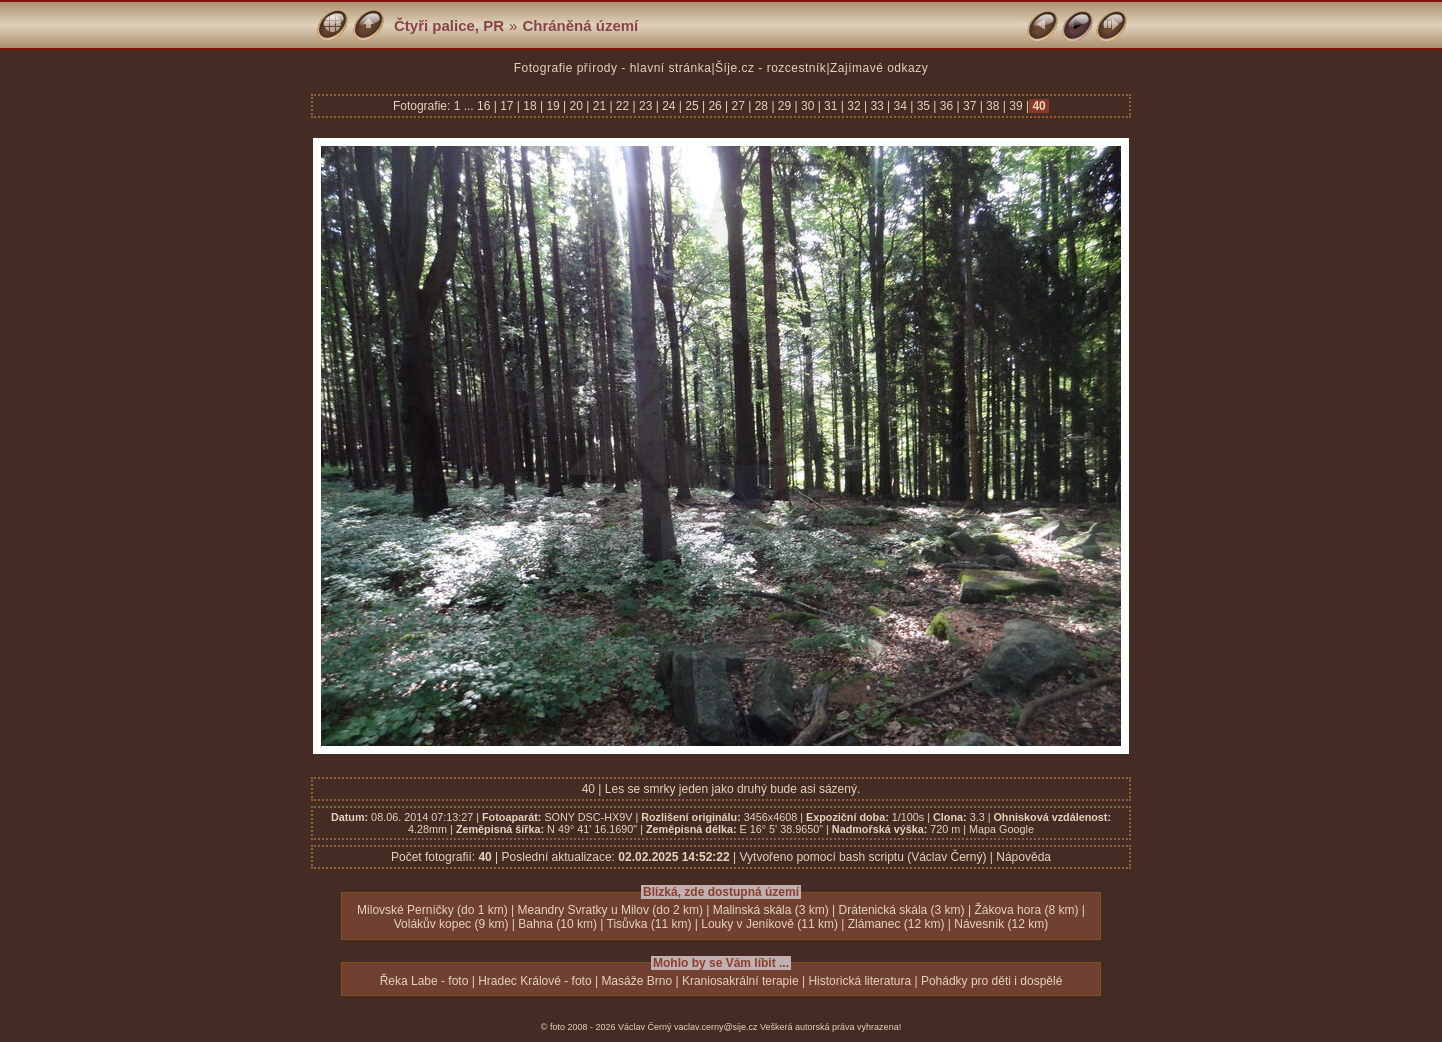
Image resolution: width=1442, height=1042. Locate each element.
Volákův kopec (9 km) (451, 924)
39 (1016, 106)
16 (485, 106)
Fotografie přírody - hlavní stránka (613, 68)
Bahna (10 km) (557, 924)
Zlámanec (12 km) (896, 924)
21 (599, 106)
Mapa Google (1001, 829)
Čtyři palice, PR (449, 25)
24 (669, 106)
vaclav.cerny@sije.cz (716, 1027)
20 (576, 106)
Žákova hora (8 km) (1026, 910)
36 (946, 106)
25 (692, 106)
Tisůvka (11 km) (649, 924)
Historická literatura (859, 981)
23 (646, 106)
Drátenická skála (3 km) (902, 910)
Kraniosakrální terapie (740, 981)
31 (831, 106)
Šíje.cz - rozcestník (770, 68)
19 (553, 106)
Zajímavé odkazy (879, 68)
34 (900, 106)
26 (715, 106)
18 (530, 106)
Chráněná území (580, 25)
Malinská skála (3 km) (771, 910)
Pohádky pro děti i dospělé (991, 981)
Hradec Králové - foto (534, 981)
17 (507, 106)
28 (761, 106)
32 (854, 106)
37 (970, 106)
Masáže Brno (636, 981)
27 (738, 106)
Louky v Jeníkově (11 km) (769, 924)
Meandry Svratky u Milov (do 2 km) (610, 910)
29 (785, 106)
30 (808, 106)
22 (623, 106)
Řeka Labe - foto (424, 981)
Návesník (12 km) (1001, 924)
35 (923, 106)
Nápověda (1023, 857)
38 (993, 106)
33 (877, 106)
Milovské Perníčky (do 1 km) (432, 910)
